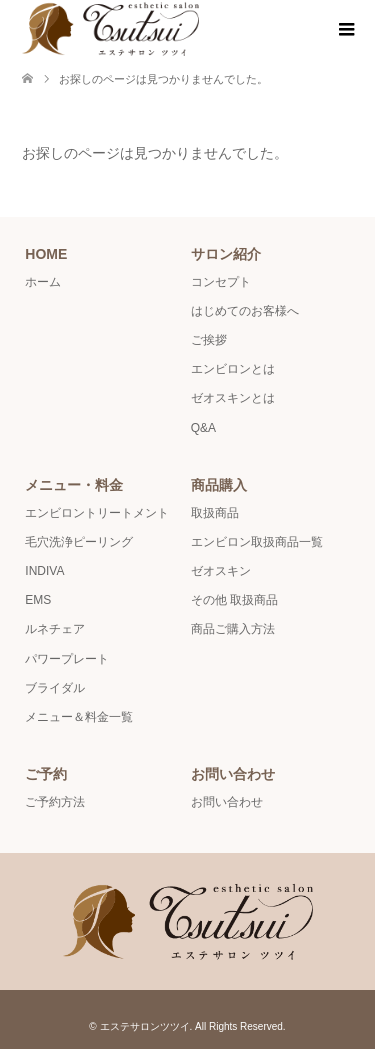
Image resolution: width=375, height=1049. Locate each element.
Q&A (203, 428)
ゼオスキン (221, 571)
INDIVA (44, 571)
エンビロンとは (233, 369)
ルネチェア (55, 629)
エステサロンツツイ (145, 1026)
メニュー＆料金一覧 (79, 717)
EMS (38, 600)
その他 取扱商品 (234, 600)
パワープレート (67, 659)
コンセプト (221, 282)
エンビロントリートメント (97, 513)
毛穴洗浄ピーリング (79, 542)
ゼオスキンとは (233, 398)
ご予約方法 (55, 802)
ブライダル (55, 688)
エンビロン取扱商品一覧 (257, 542)
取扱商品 (215, 513)
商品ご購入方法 (233, 629)
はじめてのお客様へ (245, 311)
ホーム (43, 282)
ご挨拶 (209, 340)
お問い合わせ (227, 802)
